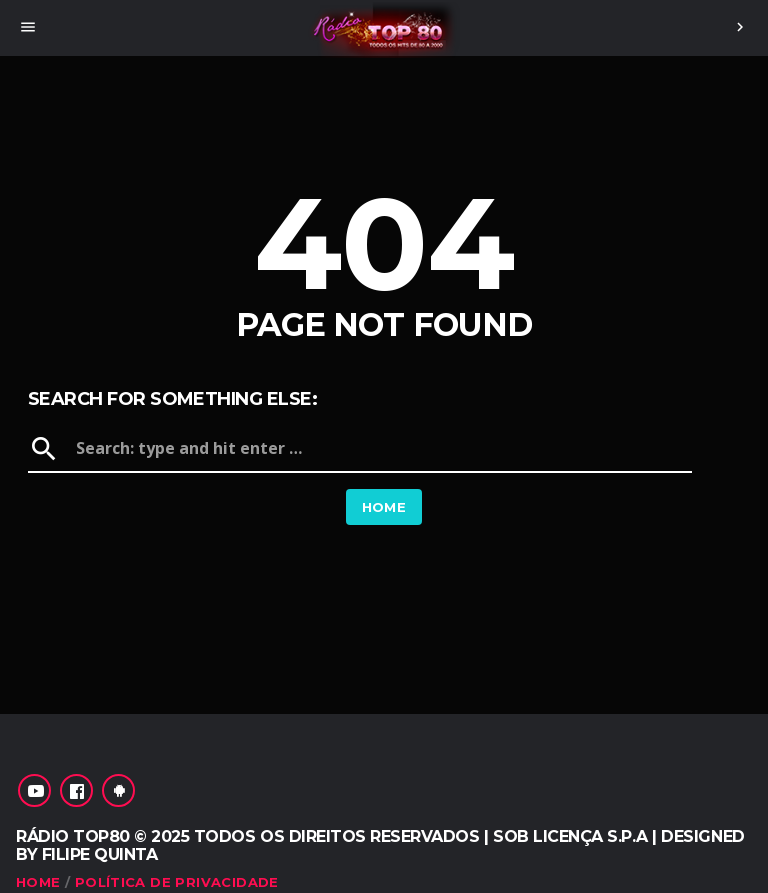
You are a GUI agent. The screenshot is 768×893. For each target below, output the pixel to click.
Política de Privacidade (177, 882)
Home (384, 507)
